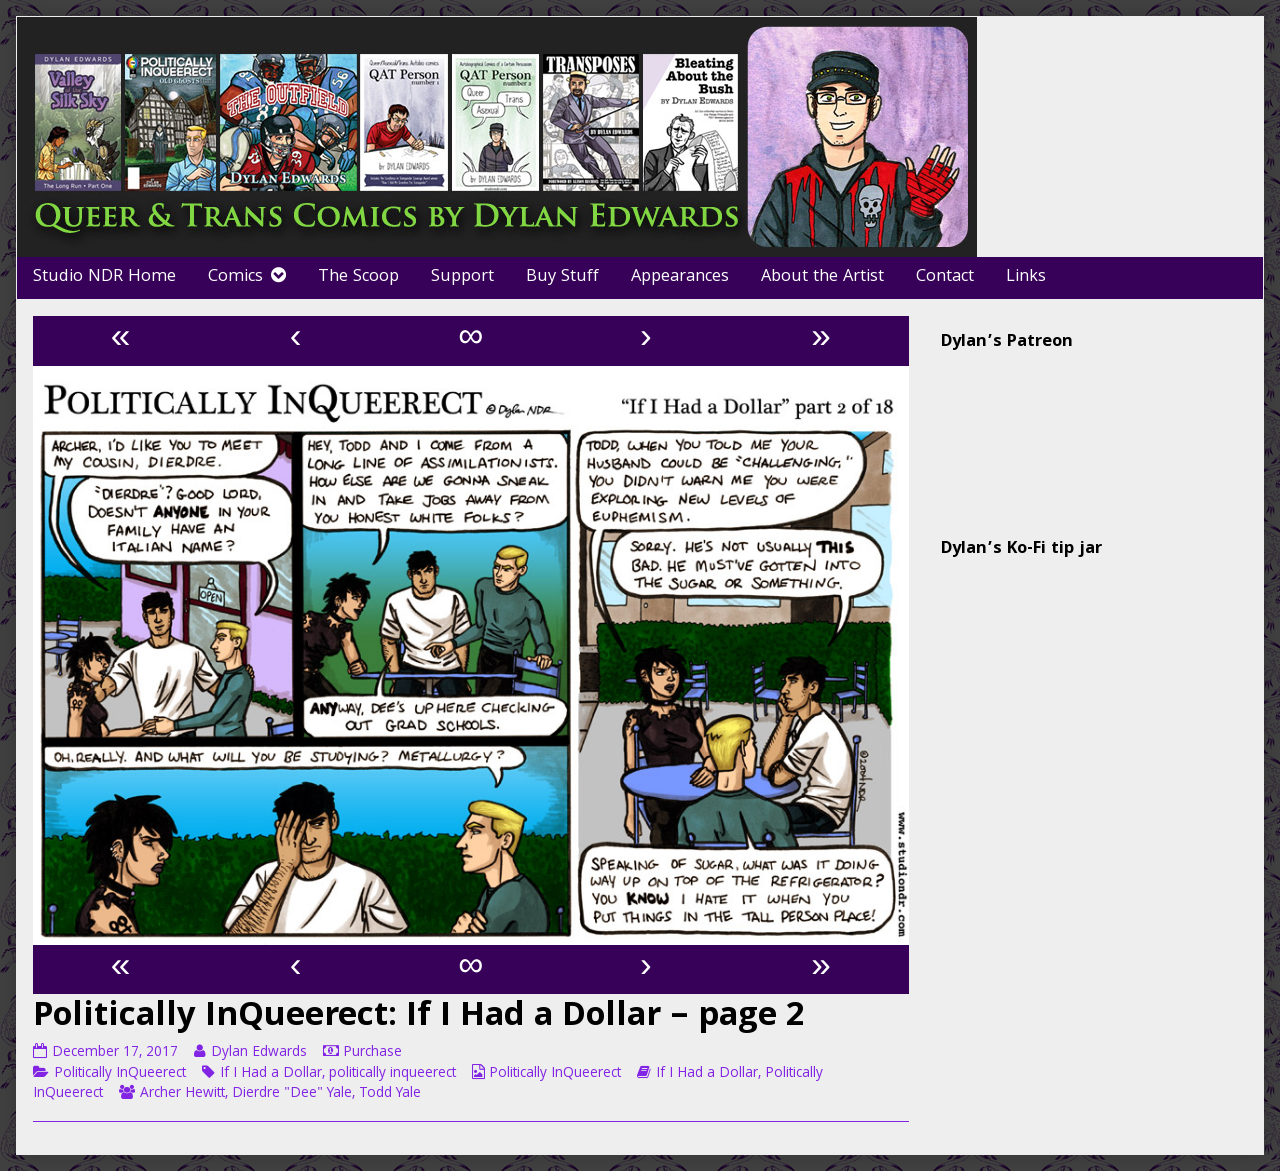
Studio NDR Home (104, 277)
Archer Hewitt (182, 1094)
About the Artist (822, 277)
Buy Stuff (562, 277)
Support (462, 277)
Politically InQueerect (120, 1074)
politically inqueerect (392, 1074)
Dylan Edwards (258, 1053)
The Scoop (358, 277)
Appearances (680, 277)
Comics (235, 277)
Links (1026, 277)
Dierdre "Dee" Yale (292, 1094)
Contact (945, 277)
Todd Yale (390, 1094)
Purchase (372, 1053)
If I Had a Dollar (271, 1074)
